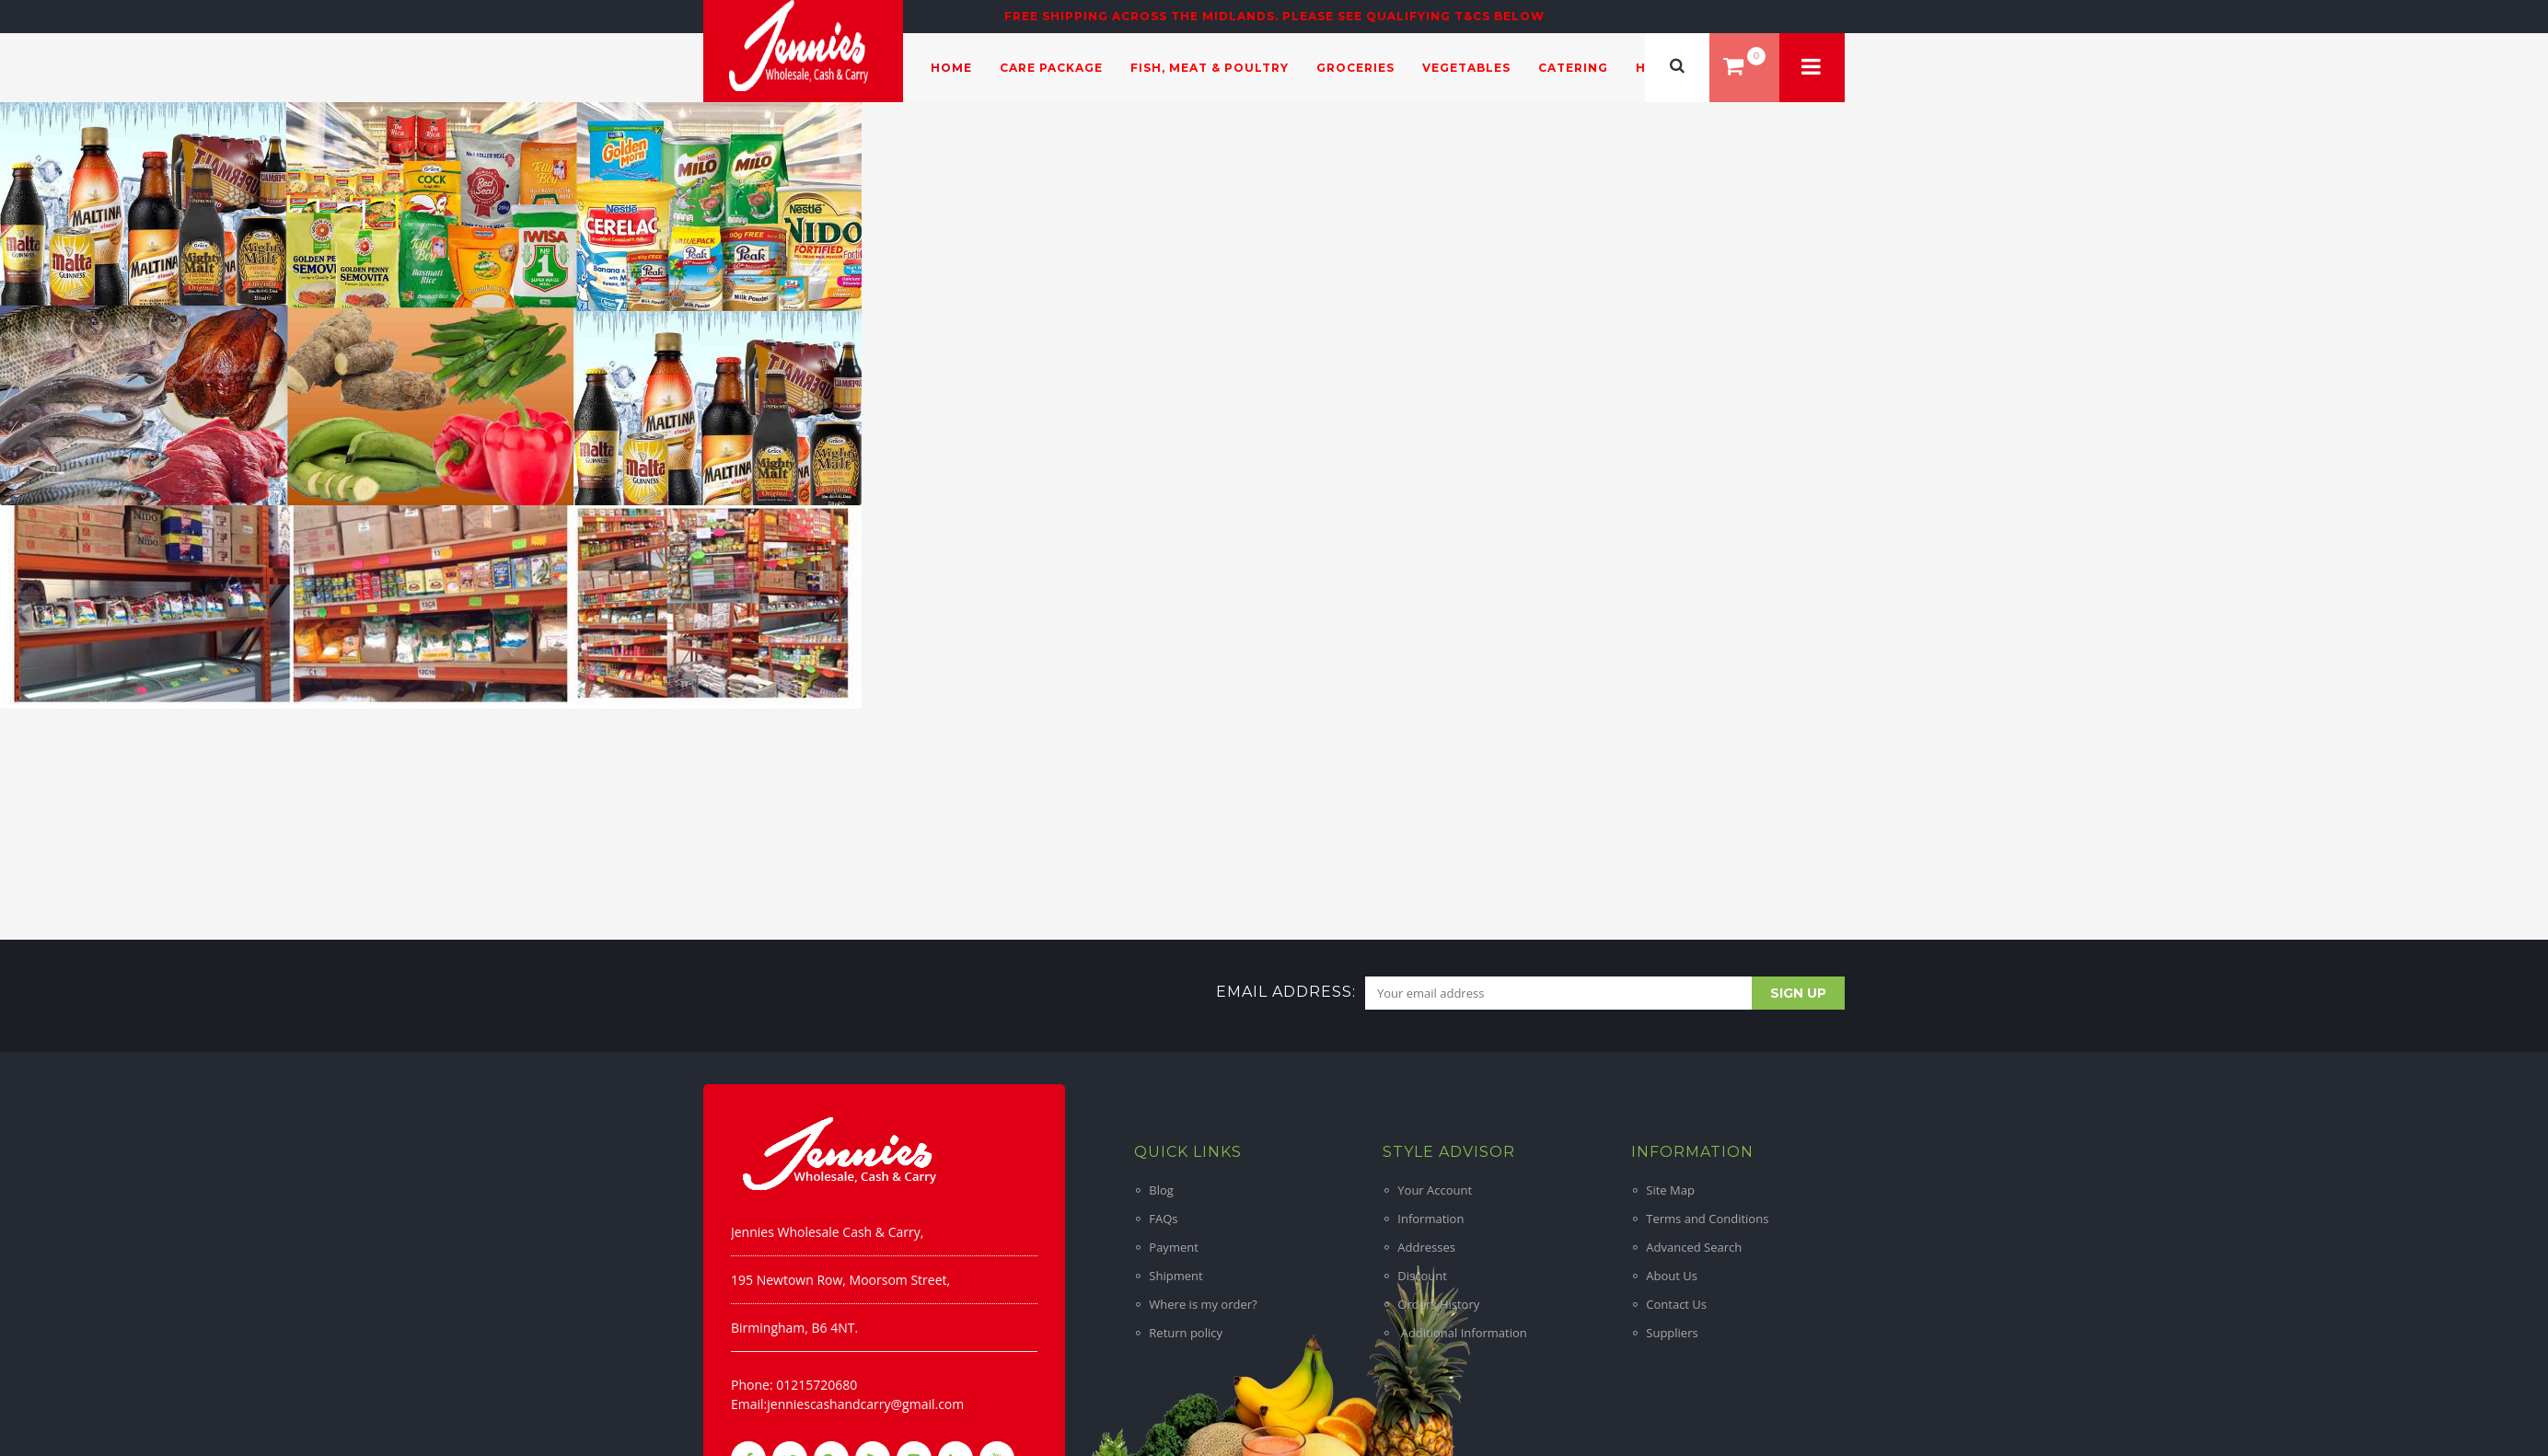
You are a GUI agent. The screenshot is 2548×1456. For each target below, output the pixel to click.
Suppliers (1671, 1332)
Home (951, 68)
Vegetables (1466, 68)
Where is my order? (1203, 1304)
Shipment (1175, 1275)
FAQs (1163, 1218)
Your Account (1434, 1190)
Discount (1422, 1275)
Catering (1573, 68)
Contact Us (1676, 1304)
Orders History (1438, 1304)
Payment (1174, 1247)
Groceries (1355, 68)
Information (1430, 1218)
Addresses (1426, 1247)
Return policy (1185, 1332)
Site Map (1670, 1190)
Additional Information (1461, 1332)
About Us (1671, 1275)
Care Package (1051, 68)
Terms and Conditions (1707, 1218)
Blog (1161, 1190)
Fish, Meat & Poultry (1209, 68)
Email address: (1286, 991)
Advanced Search (1694, 1247)
